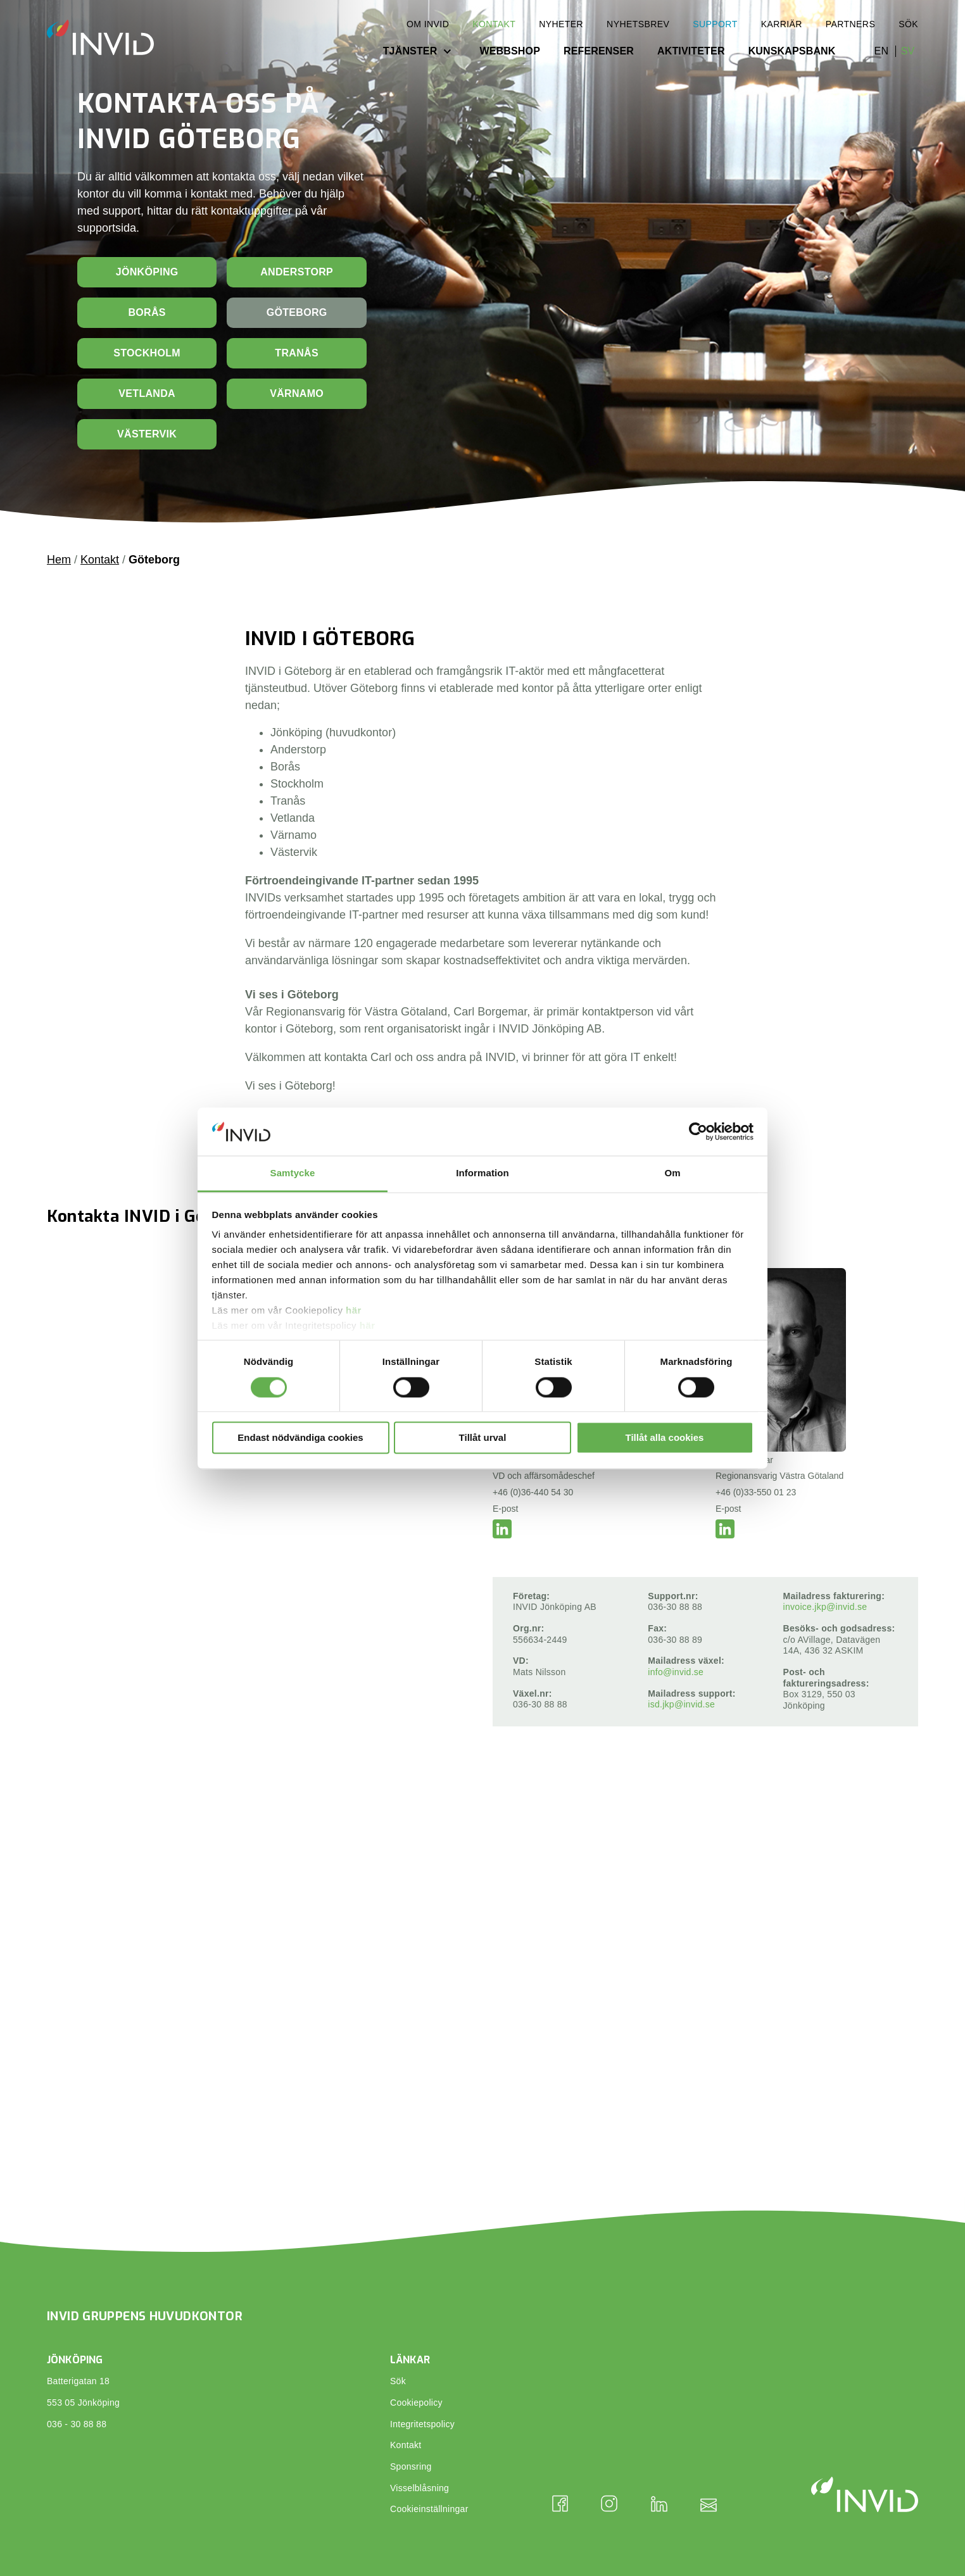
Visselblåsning (419, 2488)
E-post (505, 1509)
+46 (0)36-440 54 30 (533, 1492)
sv (908, 51)
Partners (850, 24)
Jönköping (147, 272)
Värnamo (297, 393)
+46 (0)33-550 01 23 (756, 1492)
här (354, 1310)
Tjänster (410, 51)
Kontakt (493, 24)
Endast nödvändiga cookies (300, 1438)
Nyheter (561, 24)
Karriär (781, 24)
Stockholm (146, 353)
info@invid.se (675, 1672)
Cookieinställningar (429, 2509)
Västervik (147, 434)
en (881, 51)
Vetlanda (146, 393)
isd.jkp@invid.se (681, 1704)
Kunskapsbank (792, 51)
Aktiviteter (691, 51)
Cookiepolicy (416, 2402)
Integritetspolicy (422, 2424)
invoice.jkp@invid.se (825, 1607)
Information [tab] (482, 1173)
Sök (908, 24)
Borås (146, 312)
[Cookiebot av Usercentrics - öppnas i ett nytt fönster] (698, 1131)
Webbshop (509, 51)
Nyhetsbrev (638, 24)
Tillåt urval (483, 1438)
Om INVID (428, 24)
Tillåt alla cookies (665, 1438)
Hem (59, 559)
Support (715, 24)
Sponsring (411, 2466)
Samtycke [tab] (292, 1173)
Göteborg (297, 312)
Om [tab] (672, 1173)
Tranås (297, 353)
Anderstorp (296, 272)
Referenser (599, 51)
